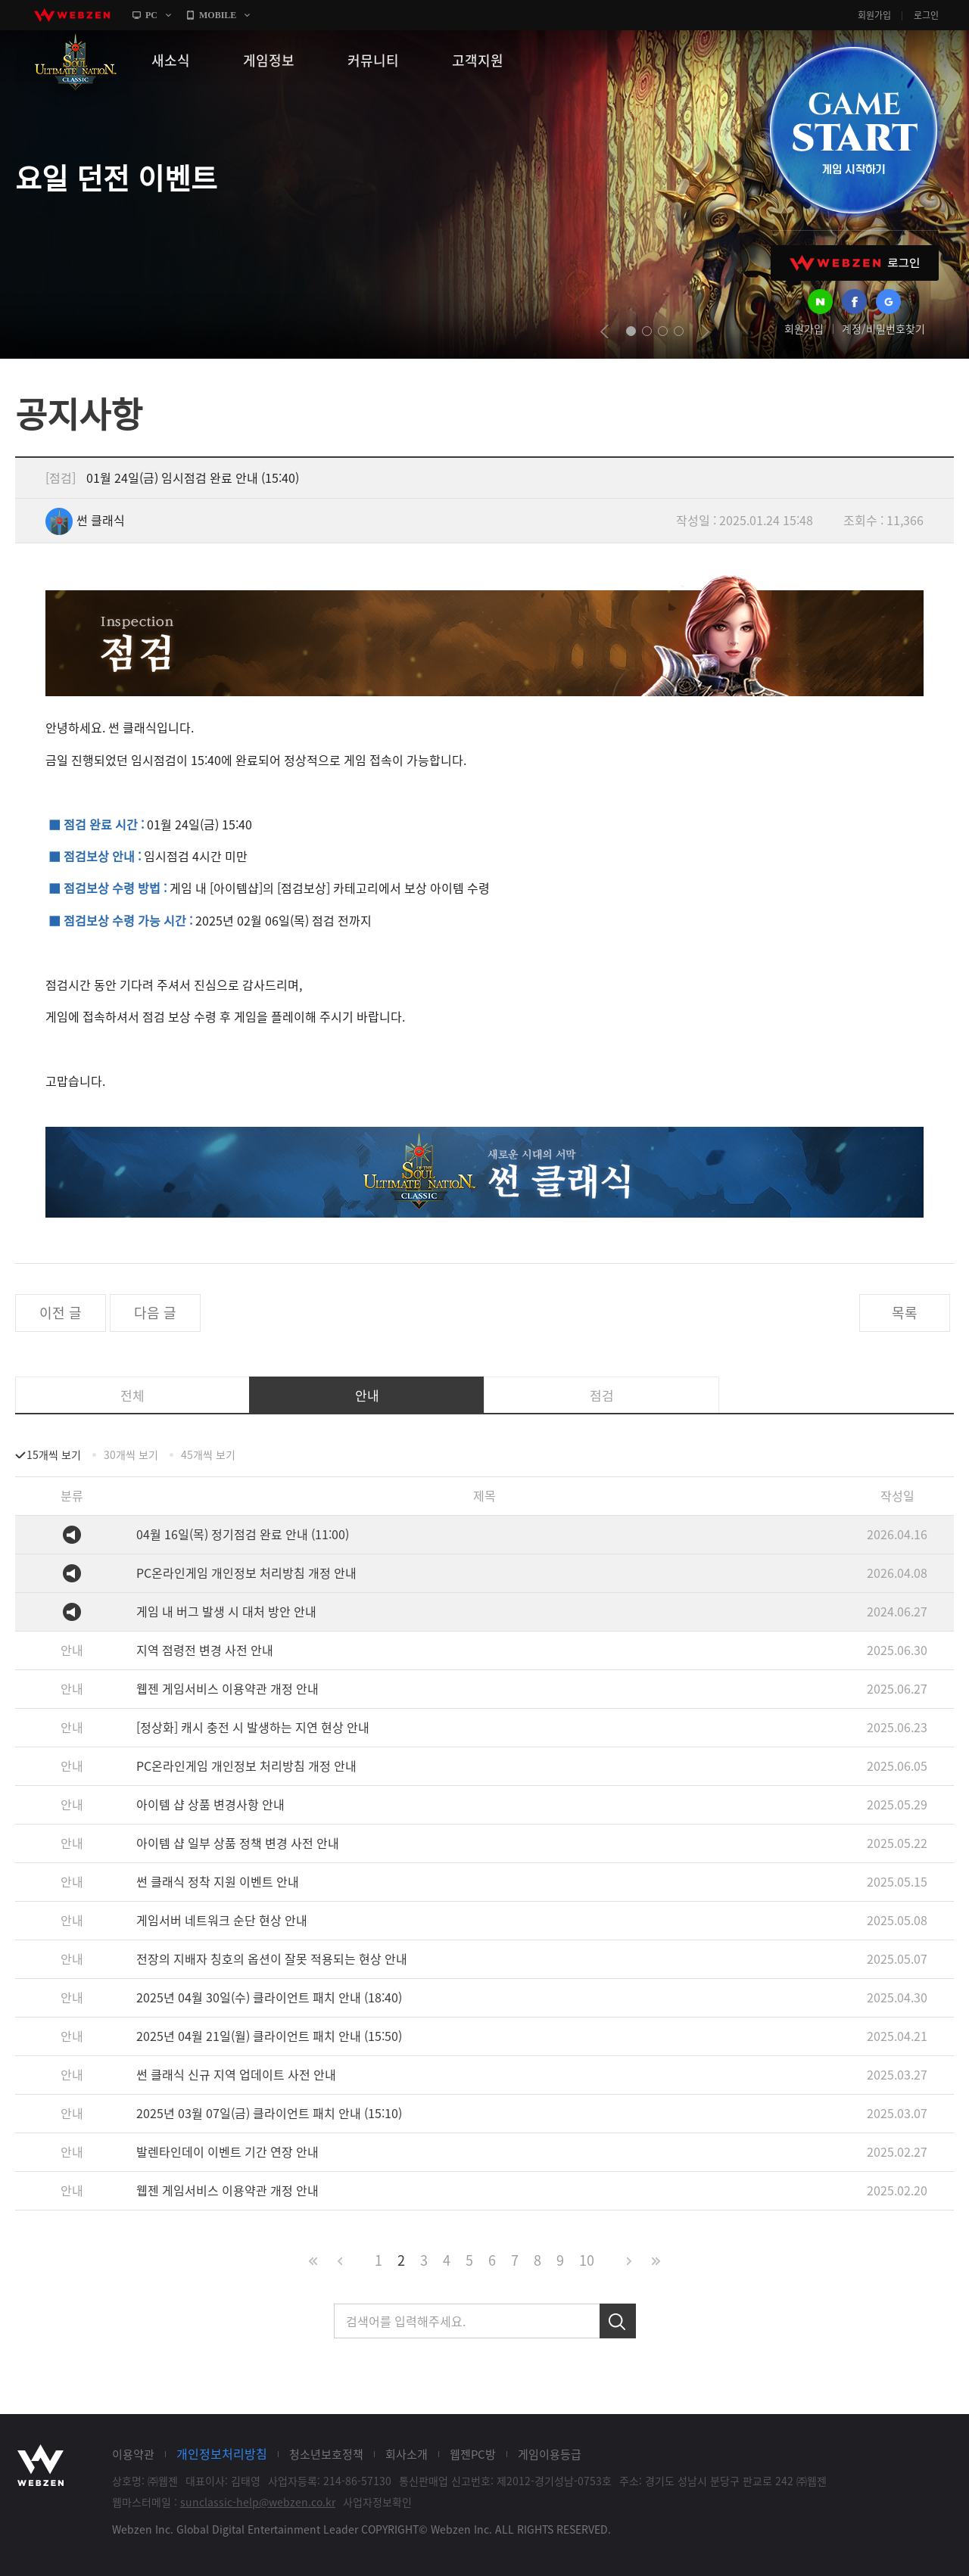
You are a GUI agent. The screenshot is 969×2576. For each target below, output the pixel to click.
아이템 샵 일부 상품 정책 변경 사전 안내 (237, 1843)
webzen (72, 15)
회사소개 (406, 2454)
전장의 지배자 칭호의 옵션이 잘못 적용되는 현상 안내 (271, 1958)
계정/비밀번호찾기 (883, 328)
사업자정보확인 (377, 2501)
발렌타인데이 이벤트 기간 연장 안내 (227, 2151)
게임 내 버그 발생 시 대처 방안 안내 (226, 1611)
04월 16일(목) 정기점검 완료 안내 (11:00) (242, 1534)
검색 (618, 2321)
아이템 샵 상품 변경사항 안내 (210, 1804)
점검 (602, 1395)
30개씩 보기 (131, 1454)
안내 (367, 1395)
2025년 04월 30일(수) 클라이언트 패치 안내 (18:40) (269, 1997)
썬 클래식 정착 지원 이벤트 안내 (217, 1881)
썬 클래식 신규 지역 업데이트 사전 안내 (236, 2074)
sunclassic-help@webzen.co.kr (257, 2501)
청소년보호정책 (326, 2454)
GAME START (853, 130)
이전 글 (60, 1312)
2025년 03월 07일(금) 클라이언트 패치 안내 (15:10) (269, 2113)
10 (586, 2260)
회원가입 (874, 15)
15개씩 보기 (53, 1454)
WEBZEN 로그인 (855, 263)
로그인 (926, 15)
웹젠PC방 (473, 2454)
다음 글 (155, 1312)
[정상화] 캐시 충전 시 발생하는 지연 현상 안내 (252, 1727)
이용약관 (133, 2454)
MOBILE (217, 15)
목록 (905, 1312)
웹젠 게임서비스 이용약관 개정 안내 (227, 1688)
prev (604, 331)
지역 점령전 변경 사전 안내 (204, 1650)
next (705, 331)
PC (151, 15)
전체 (132, 1395)
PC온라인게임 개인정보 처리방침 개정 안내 (246, 1572)
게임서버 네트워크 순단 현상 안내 (221, 1920)
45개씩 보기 (208, 1454)
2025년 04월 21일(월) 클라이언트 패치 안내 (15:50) (269, 2036)
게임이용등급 (549, 2454)
